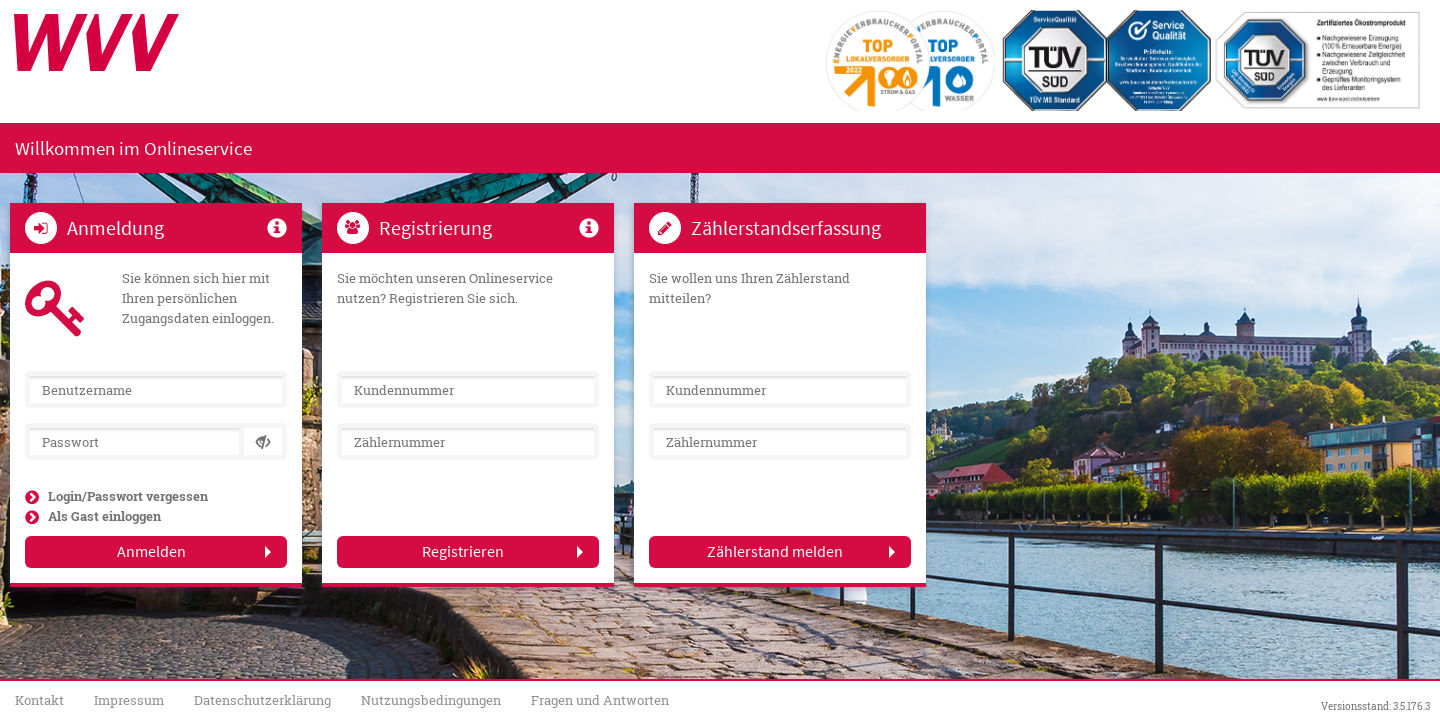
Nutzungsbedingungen (431, 700)
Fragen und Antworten (600, 700)
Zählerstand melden (775, 551)
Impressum (129, 700)
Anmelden (151, 551)
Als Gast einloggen (104, 516)
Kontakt (39, 700)
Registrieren (463, 551)
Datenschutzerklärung (262, 700)
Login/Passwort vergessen (128, 496)
